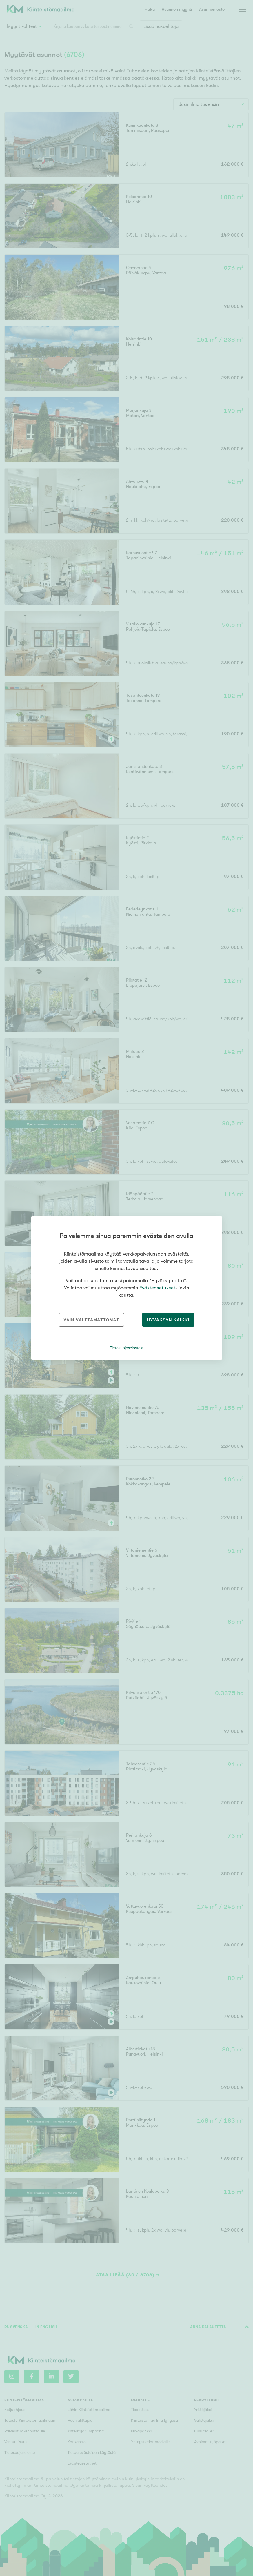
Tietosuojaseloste (125, 1347)
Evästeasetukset (157, 1288)
